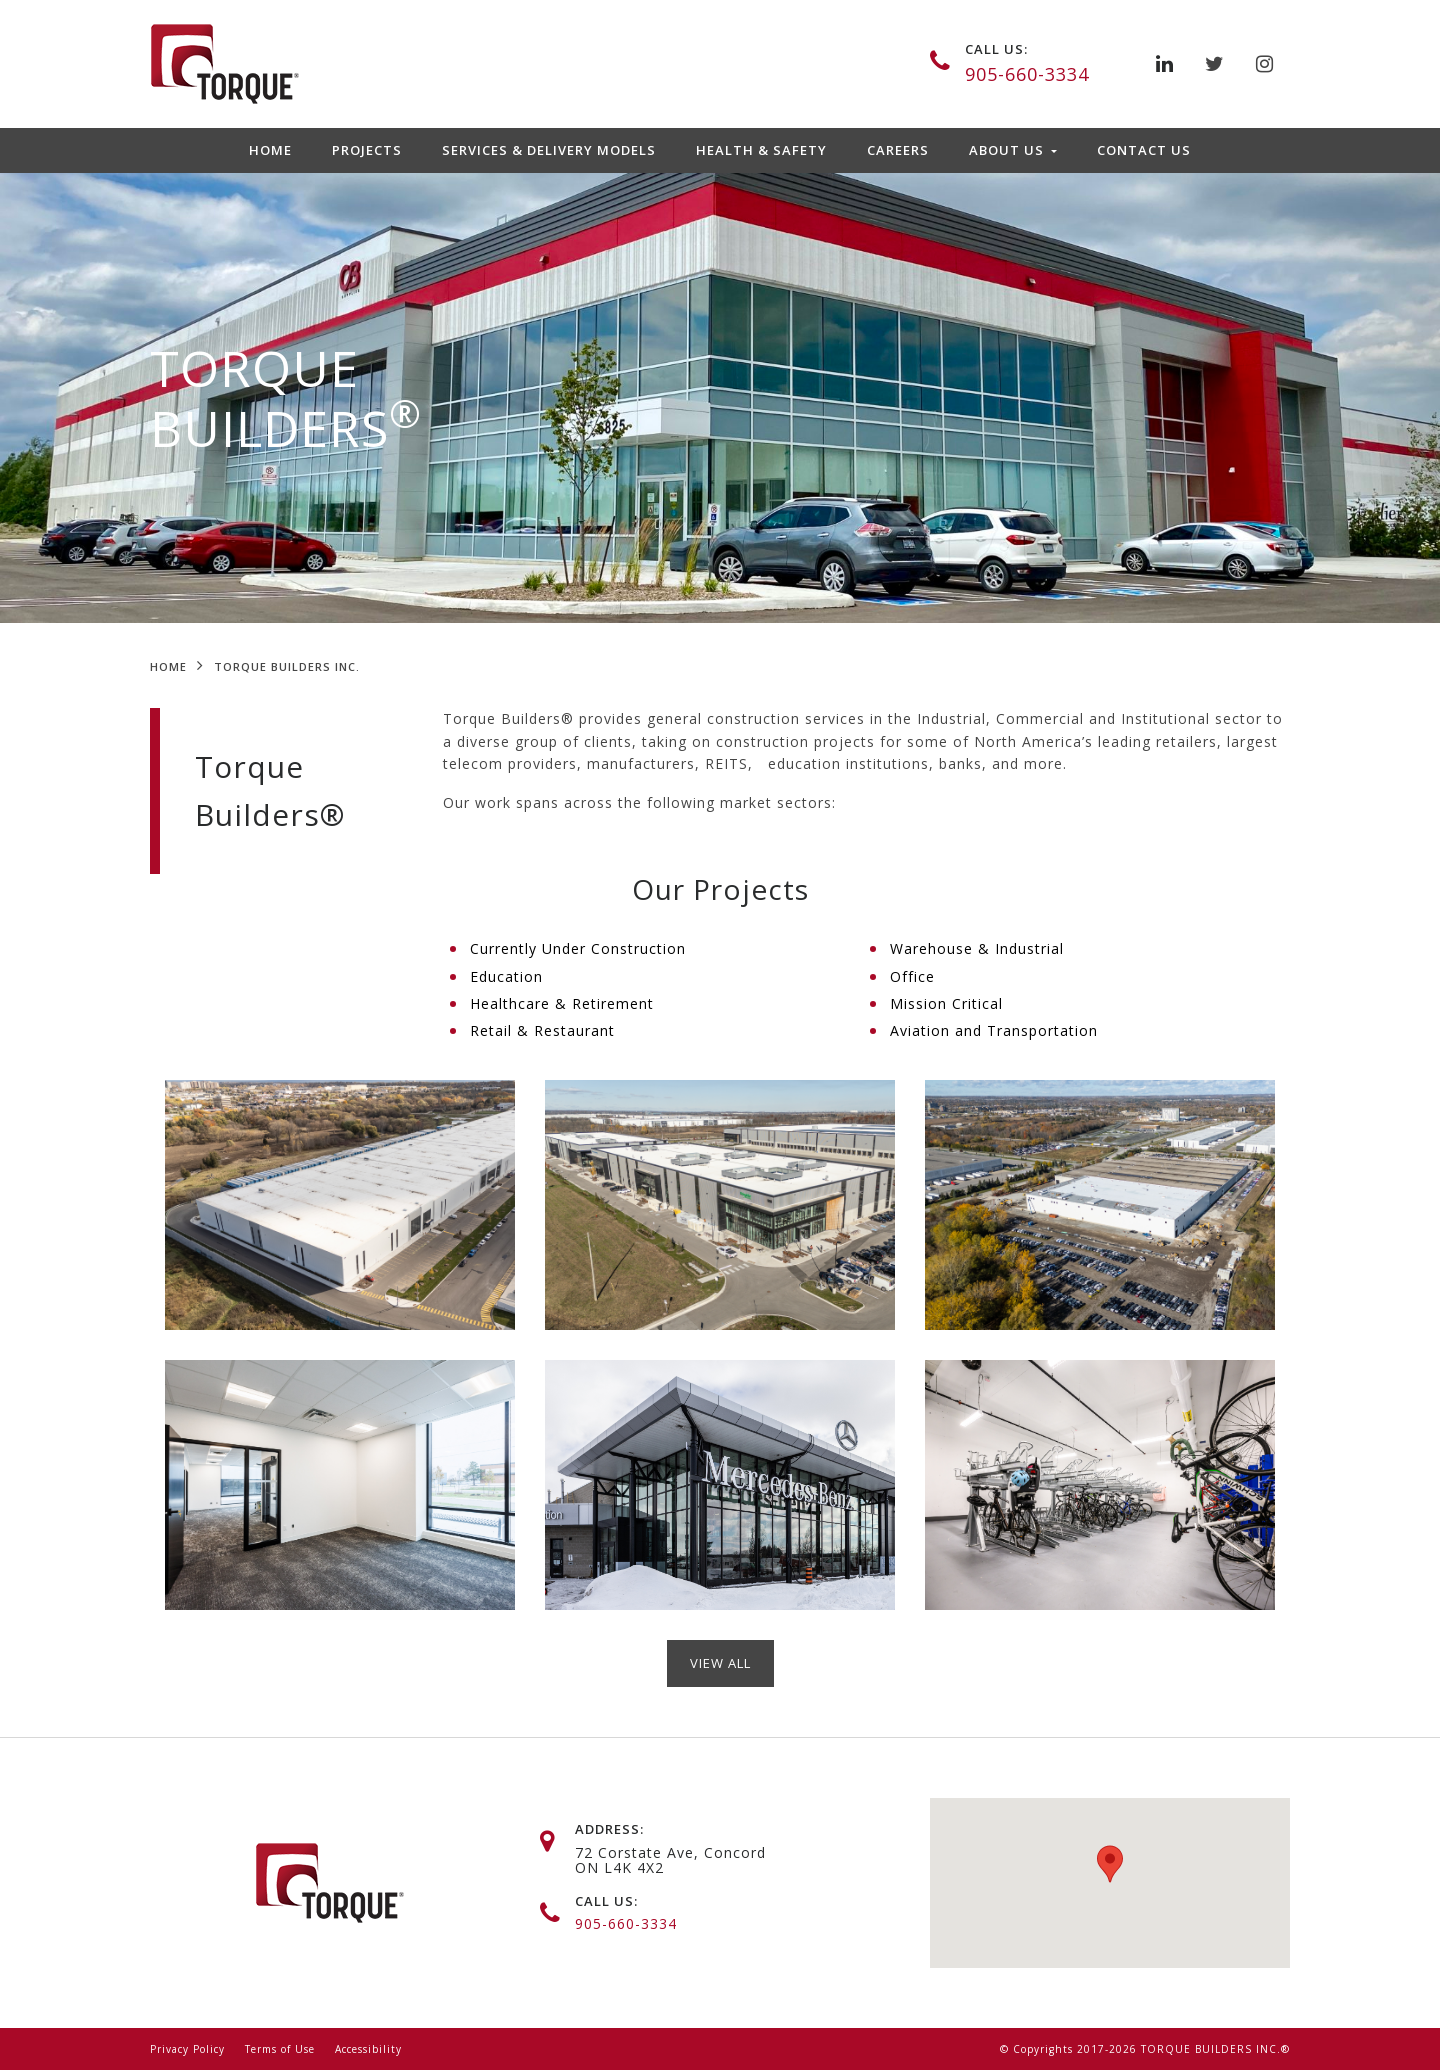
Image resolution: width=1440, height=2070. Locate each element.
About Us (1008, 150)
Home (270, 150)
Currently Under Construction (578, 948)
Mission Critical (946, 1003)
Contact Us (1144, 150)
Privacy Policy (187, 2049)
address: (609, 1829)
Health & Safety (761, 150)
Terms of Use (280, 2049)
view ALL (720, 1663)
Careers (898, 150)
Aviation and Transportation (994, 1030)
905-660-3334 (1027, 74)
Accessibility (368, 2049)
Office (912, 976)
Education (506, 976)
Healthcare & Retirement (562, 1003)
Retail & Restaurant (542, 1030)
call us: (996, 49)
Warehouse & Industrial (977, 948)
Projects (367, 150)
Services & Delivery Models (549, 150)
